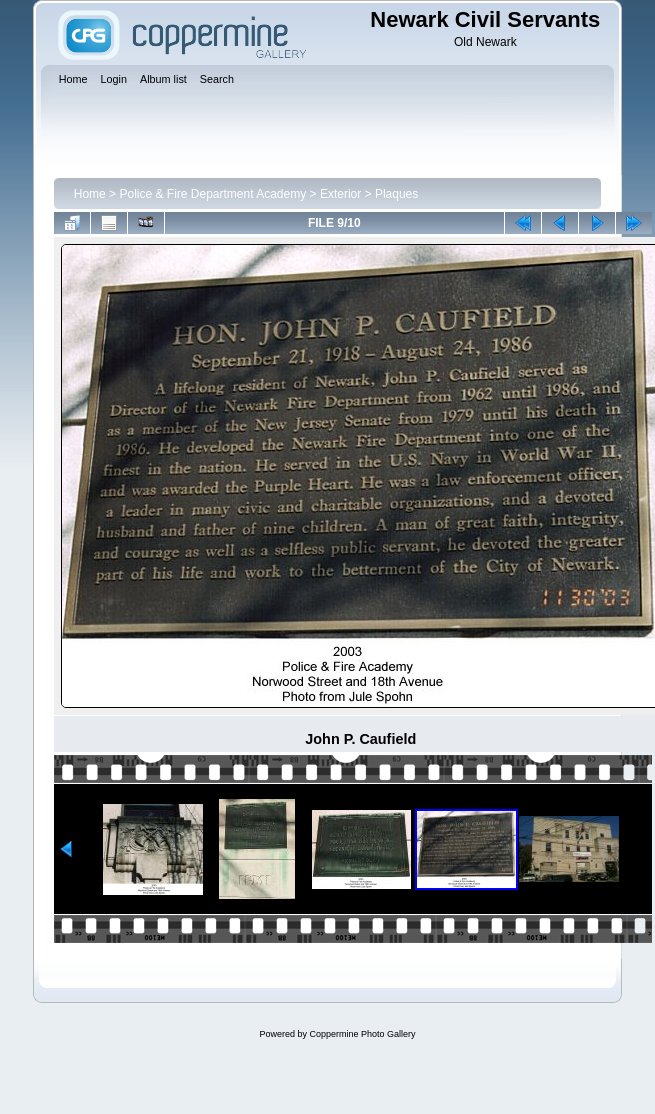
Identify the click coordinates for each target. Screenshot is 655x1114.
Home (90, 194)
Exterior (340, 194)
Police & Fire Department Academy (212, 194)
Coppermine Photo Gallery (362, 1034)
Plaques (396, 194)
